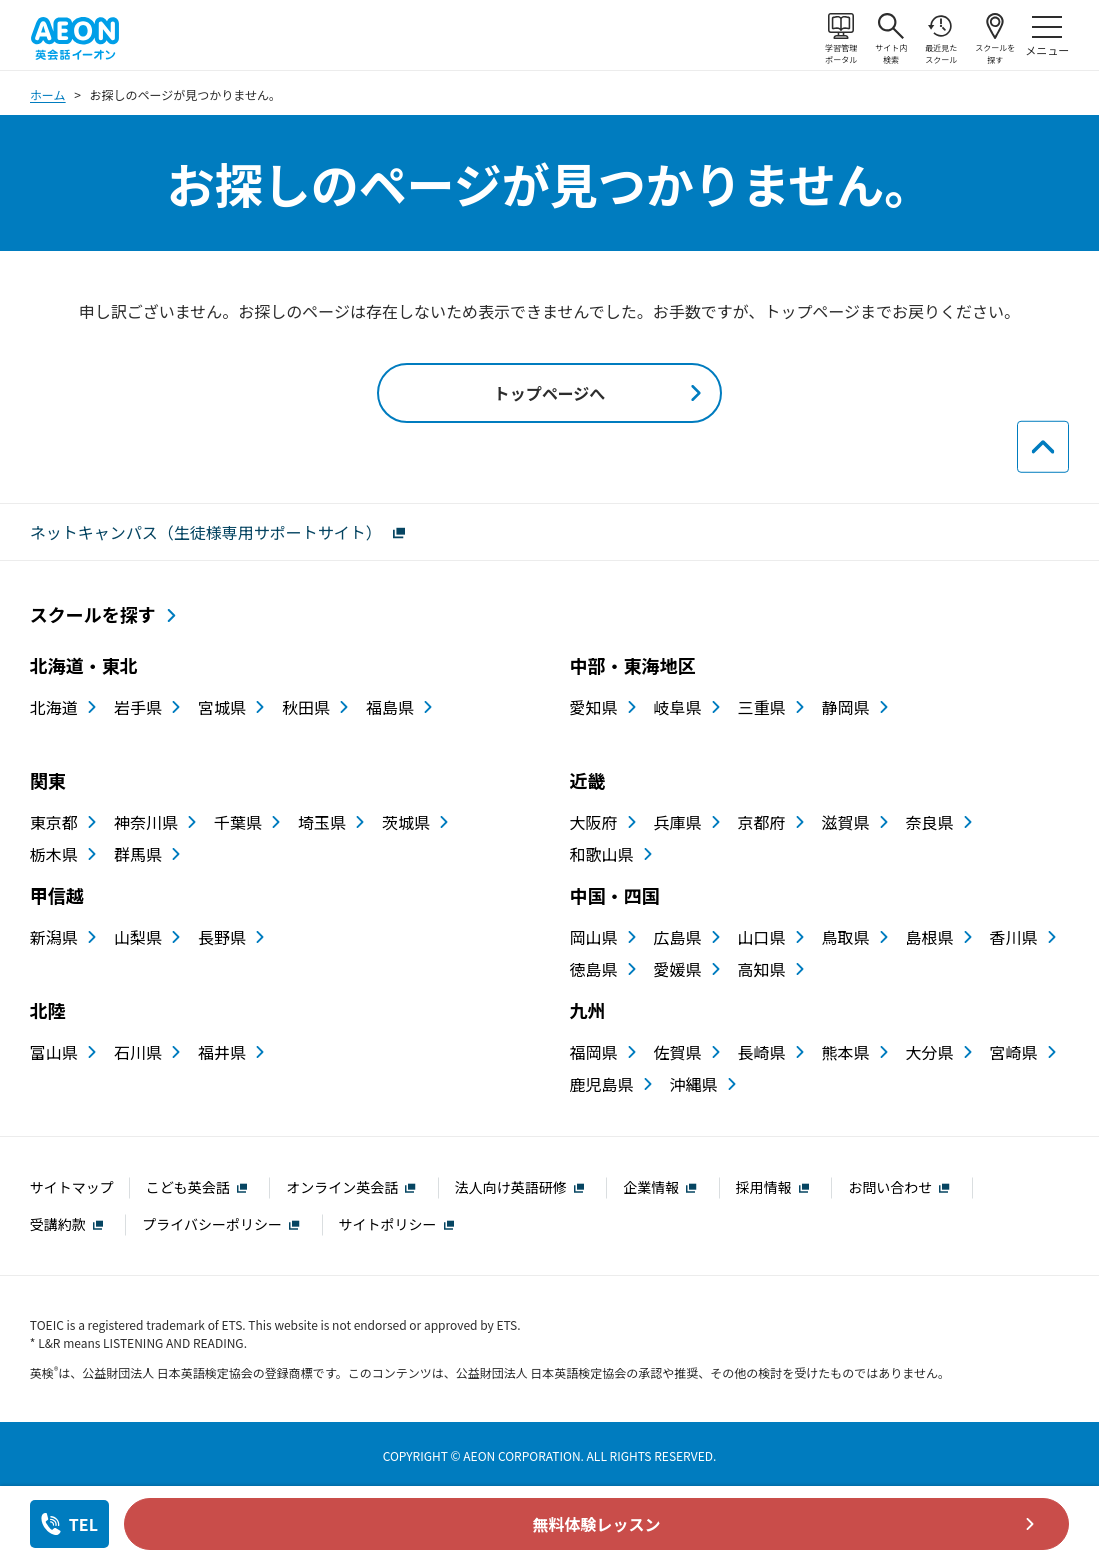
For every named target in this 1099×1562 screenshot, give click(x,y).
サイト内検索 (891, 39)
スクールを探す (995, 39)
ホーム (48, 94)
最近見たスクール (941, 39)
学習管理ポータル (841, 39)
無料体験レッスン (597, 1524)
